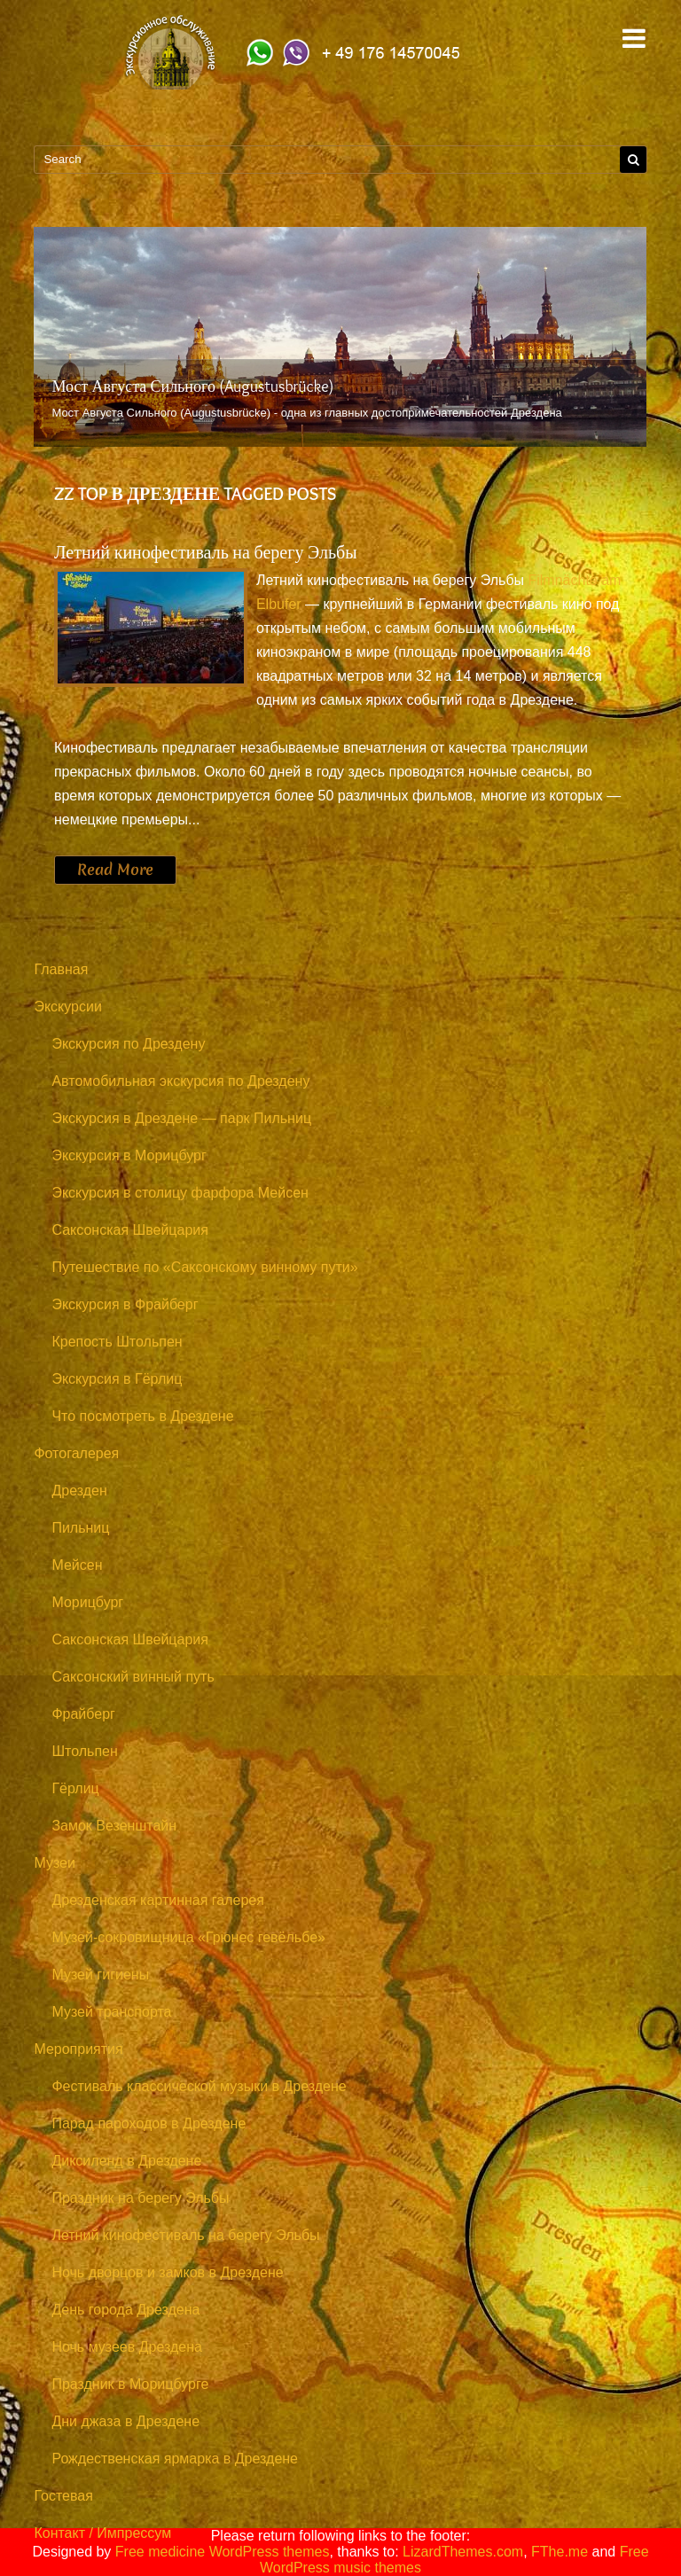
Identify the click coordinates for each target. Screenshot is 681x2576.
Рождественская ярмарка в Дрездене (174, 2458)
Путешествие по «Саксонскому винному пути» (204, 1267)
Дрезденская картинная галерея (157, 1900)
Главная (61, 969)
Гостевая (63, 2495)
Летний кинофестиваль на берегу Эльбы (205, 552)
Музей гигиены (100, 1974)
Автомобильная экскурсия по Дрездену (180, 1081)
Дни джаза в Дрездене (125, 2421)
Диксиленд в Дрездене (126, 2160)
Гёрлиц (74, 1788)
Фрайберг (83, 1713)
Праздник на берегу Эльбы (140, 2197)
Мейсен (76, 1565)
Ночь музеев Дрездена (126, 2346)
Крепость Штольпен (116, 1341)
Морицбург (87, 1602)
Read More (115, 869)
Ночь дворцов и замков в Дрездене (167, 2272)
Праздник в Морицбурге (129, 2384)
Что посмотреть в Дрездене (142, 1416)
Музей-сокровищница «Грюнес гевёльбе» (188, 1937)
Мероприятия (78, 2049)
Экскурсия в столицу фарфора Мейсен (180, 1192)
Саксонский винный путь (132, 1676)
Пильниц (80, 1527)
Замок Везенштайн (113, 1825)
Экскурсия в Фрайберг (124, 1304)
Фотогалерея (76, 1453)
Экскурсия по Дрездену (128, 1043)
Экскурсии (67, 1006)
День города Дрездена (125, 2309)
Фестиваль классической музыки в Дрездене (198, 2086)
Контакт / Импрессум (102, 2533)
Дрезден (78, 1490)
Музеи (54, 1862)
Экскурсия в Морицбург (128, 1155)
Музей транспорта (111, 2011)
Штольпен (84, 1751)
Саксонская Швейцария (129, 1229)
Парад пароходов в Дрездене (148, 2123)
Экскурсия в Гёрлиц (116, 1378)
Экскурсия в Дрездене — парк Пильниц (181, 1118)
